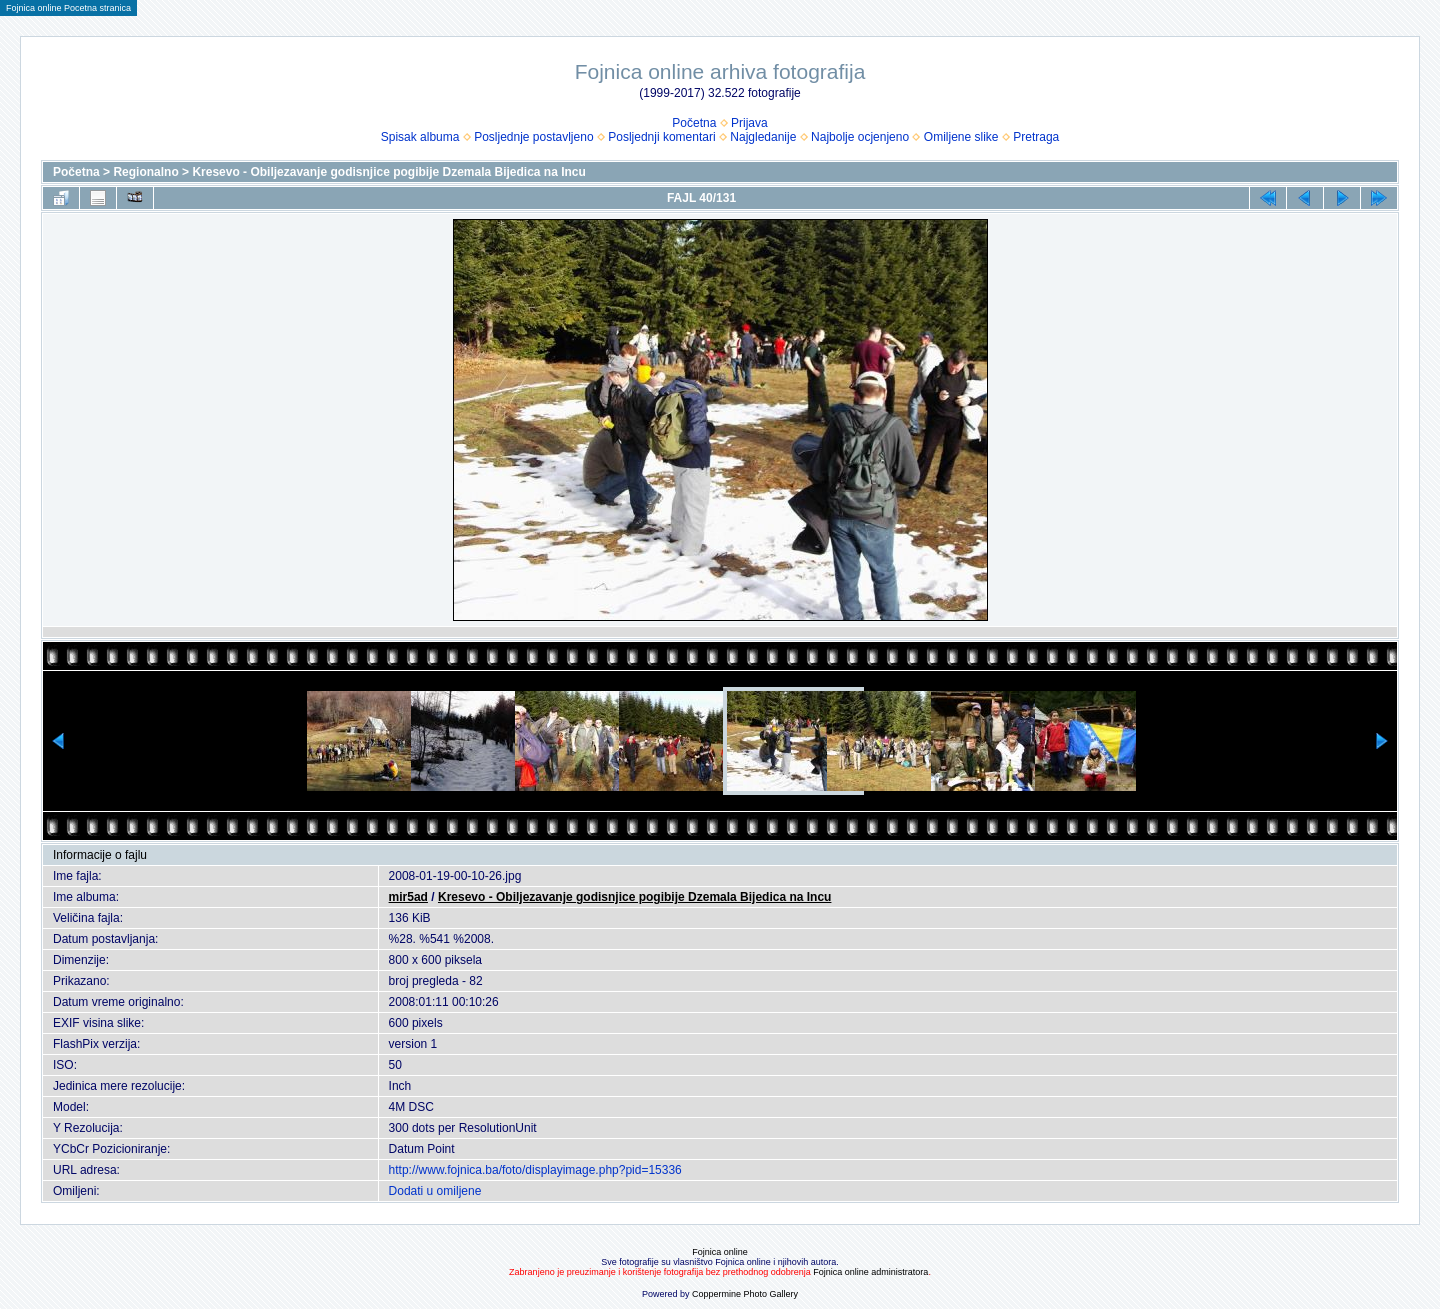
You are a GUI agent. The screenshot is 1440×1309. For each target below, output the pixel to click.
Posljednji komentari (661, 137)
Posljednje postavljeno (533, 137)
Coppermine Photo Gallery (745, 1294)
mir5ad (408, 897)
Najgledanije (763, 137)
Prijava (749, 123)
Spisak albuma (420, 137)
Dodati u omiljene (435, 1191)
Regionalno (145, 172)
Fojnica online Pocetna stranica (68, 8)
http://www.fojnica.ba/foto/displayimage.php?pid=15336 (535, 1170)
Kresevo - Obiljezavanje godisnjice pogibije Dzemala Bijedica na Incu (388, 172)
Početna (694, 123)
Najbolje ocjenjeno (860, 137)
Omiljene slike (961, 137)
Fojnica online (720, 1252)
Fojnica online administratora (870, 1272)
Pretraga (1036, 137)
